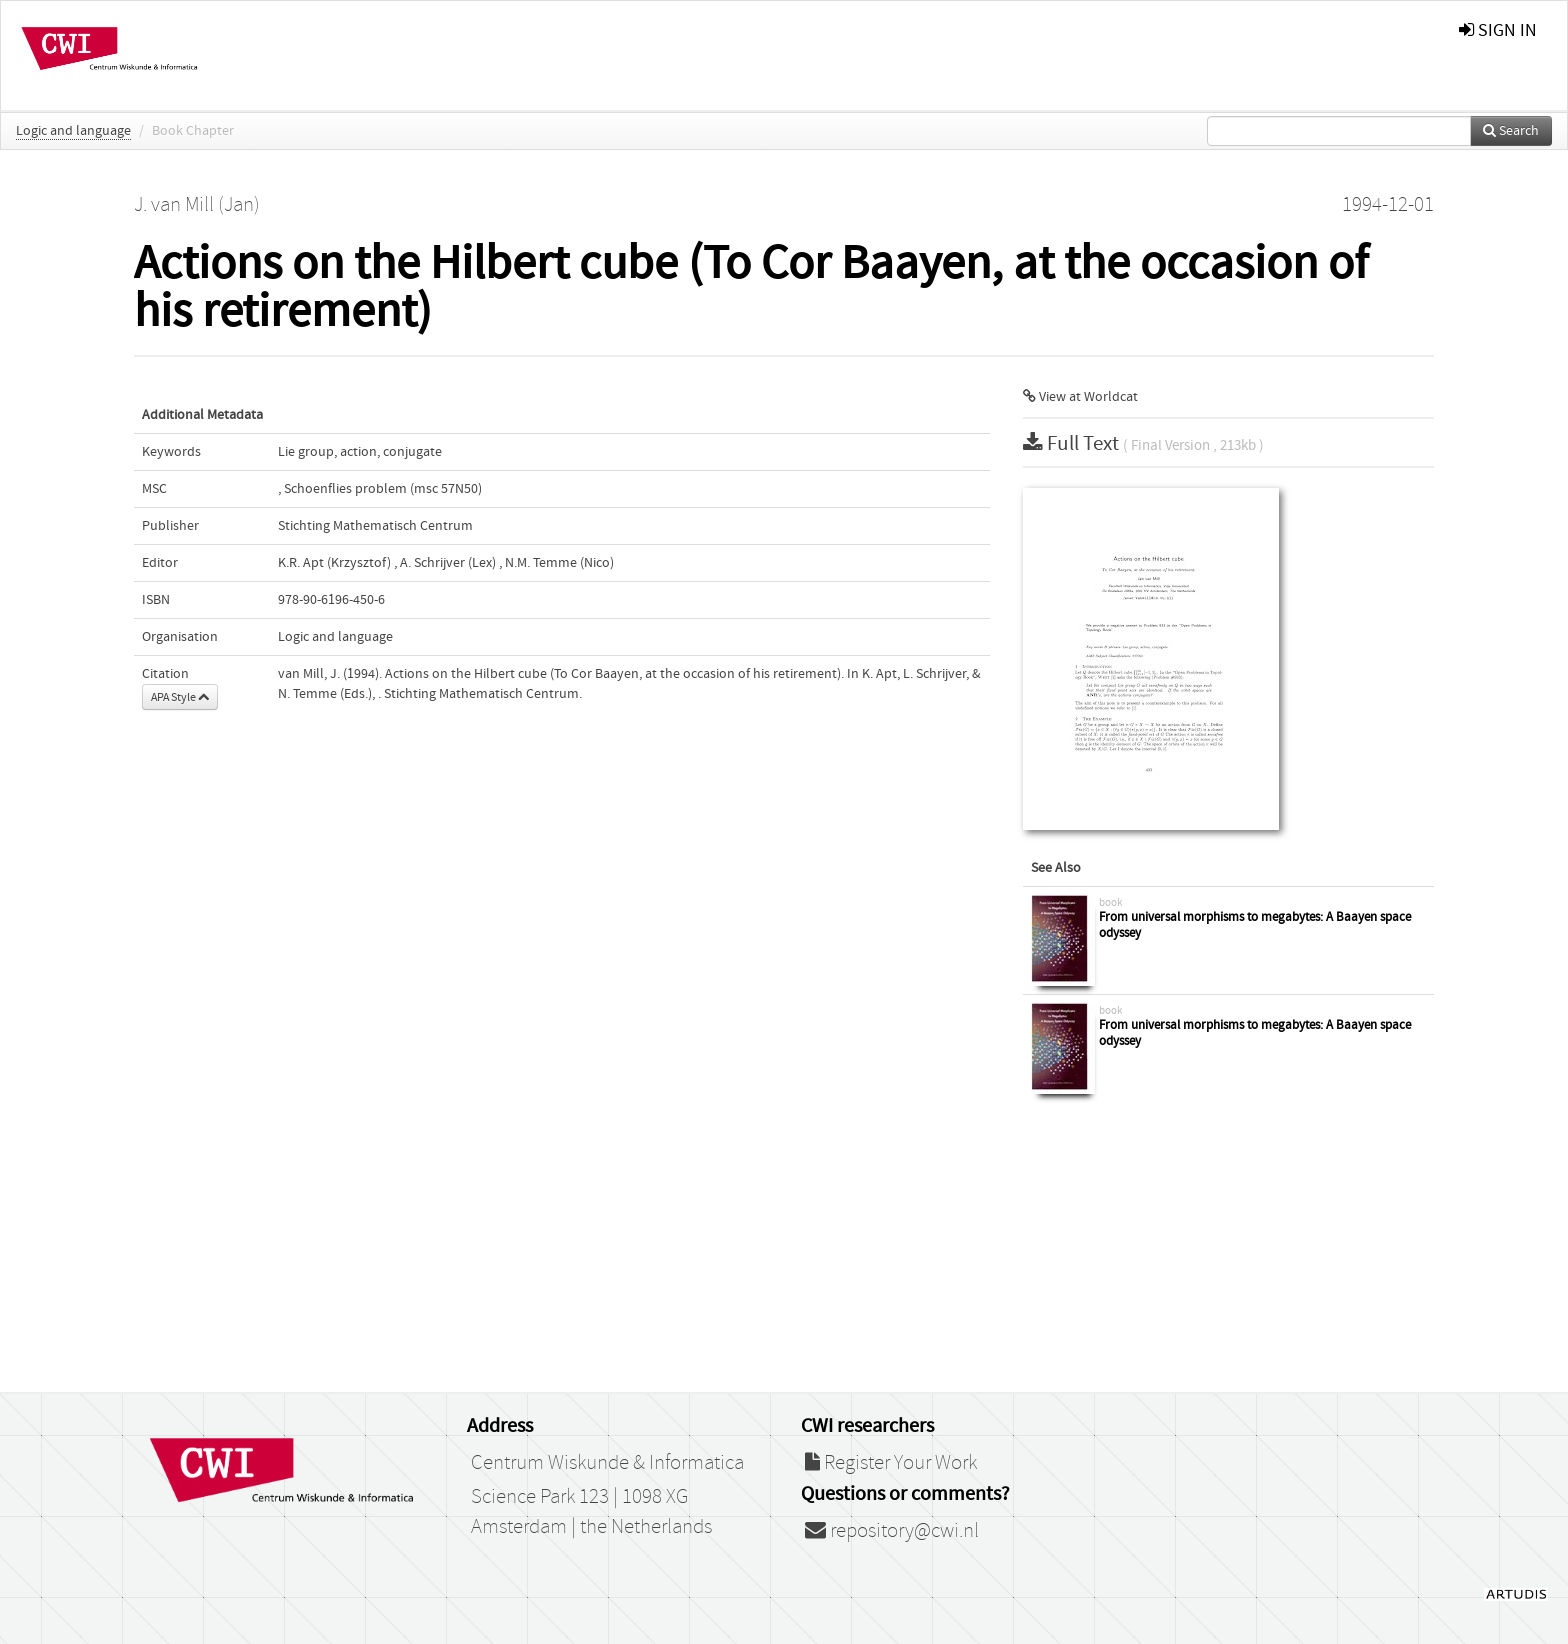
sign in (1498, 30)
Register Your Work (891, 1463)
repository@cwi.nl (892, 1531)
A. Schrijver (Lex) (448, 563)
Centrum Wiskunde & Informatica (607, 1463)
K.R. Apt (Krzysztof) (334, 563)
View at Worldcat (1080, 397)
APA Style (180, 697)
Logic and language (73, 131)
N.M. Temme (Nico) (559, 563)
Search (1511, 131)
